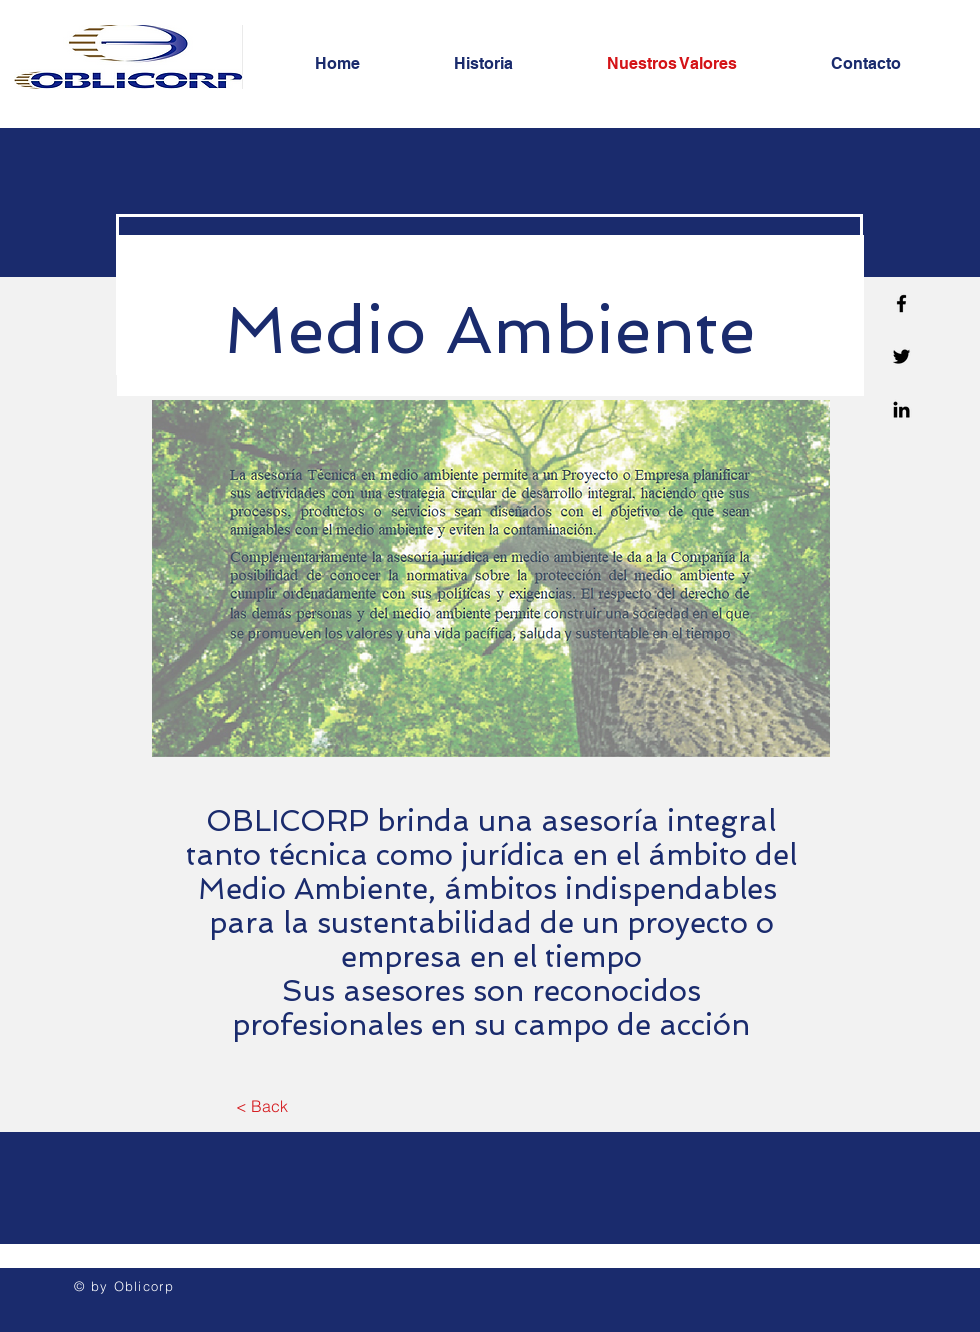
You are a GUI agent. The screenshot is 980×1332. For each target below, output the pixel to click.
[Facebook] (901, 303)
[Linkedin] (901, 409)
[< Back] (261, 1106)
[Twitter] (901, 356)
